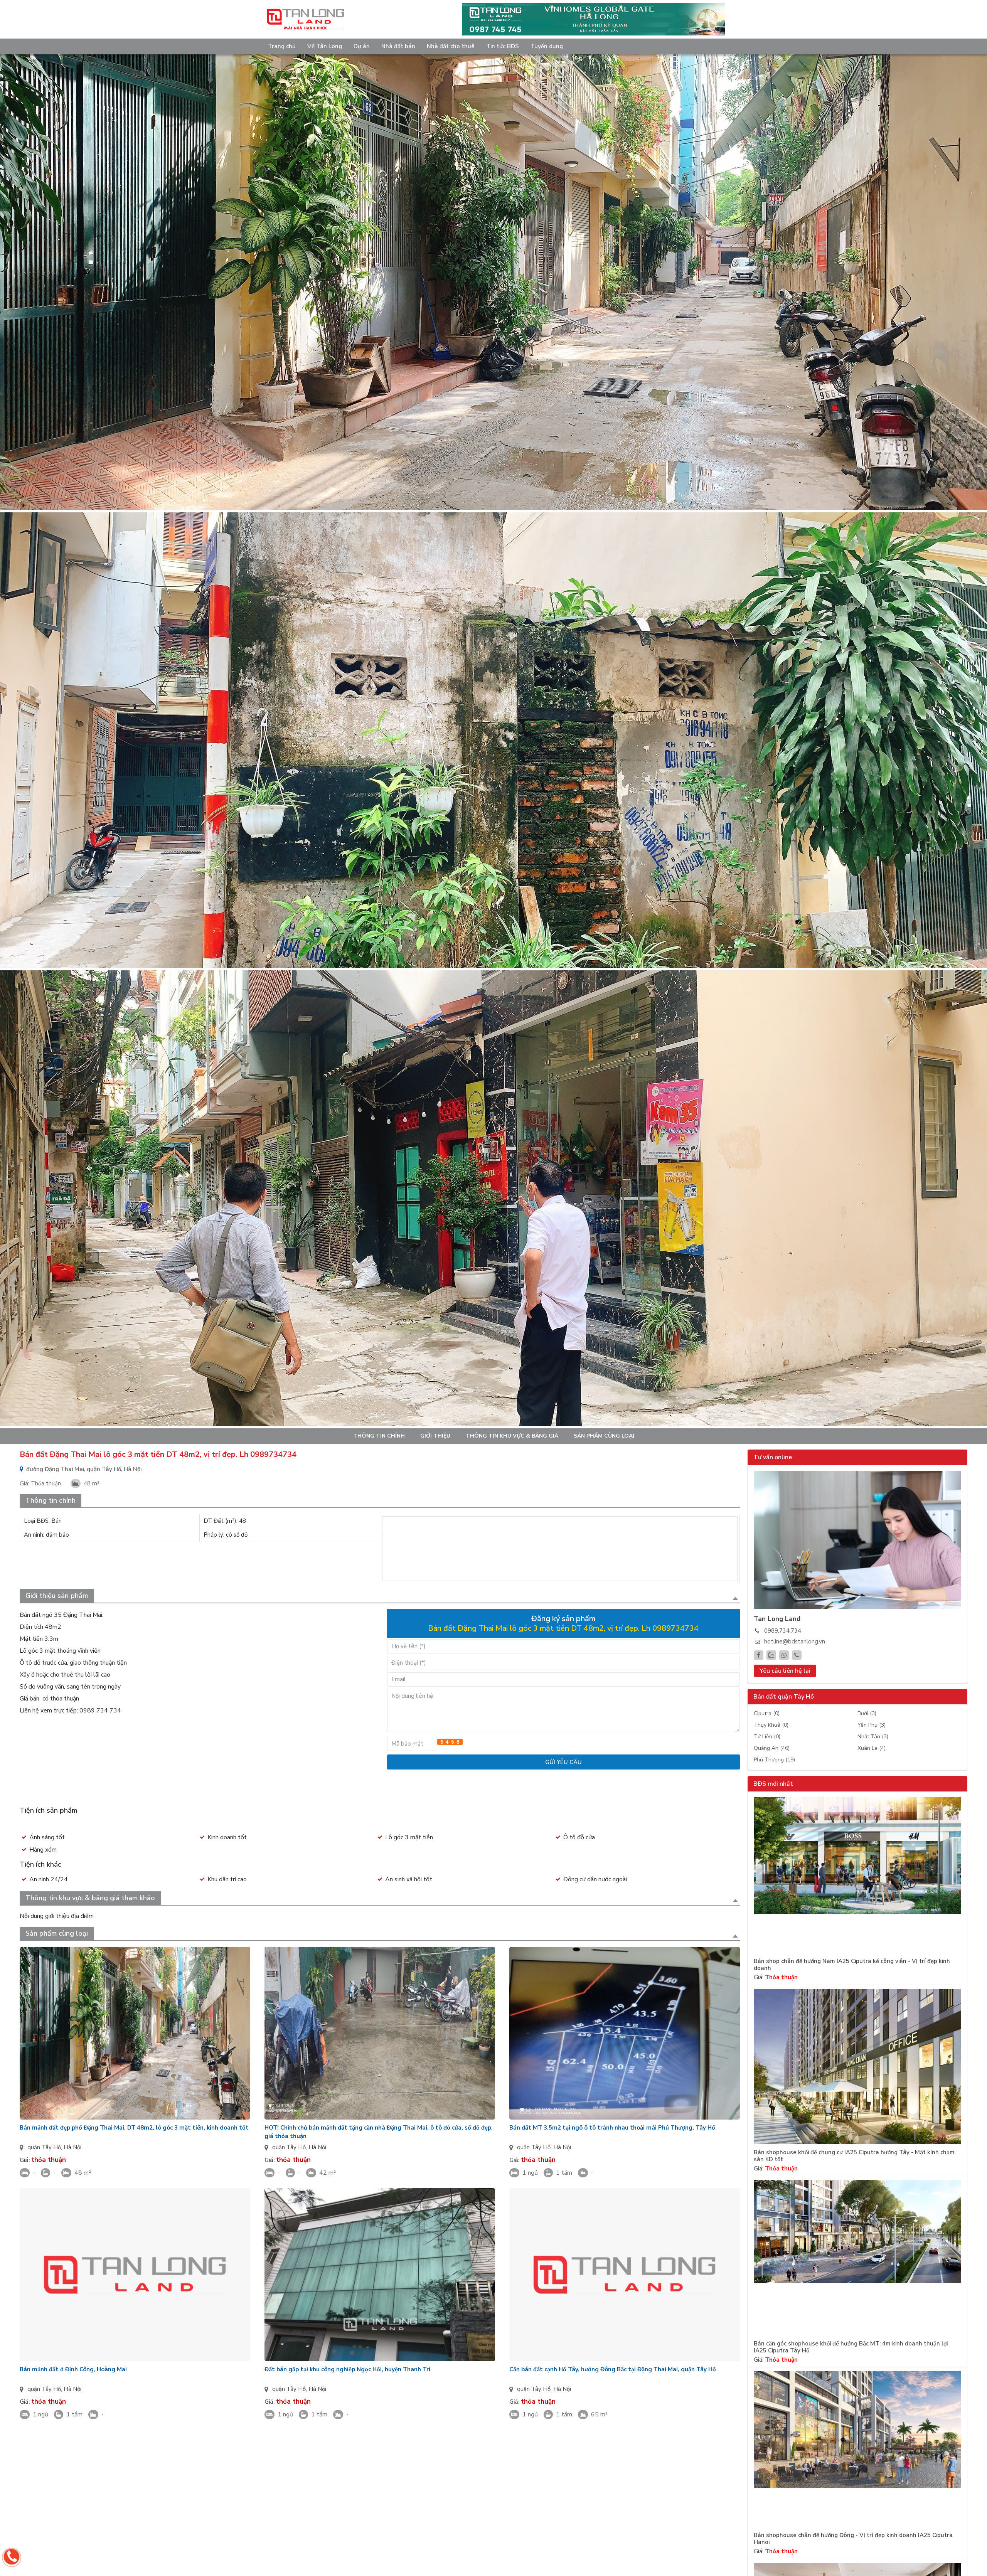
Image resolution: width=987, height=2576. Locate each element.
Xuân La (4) (871, 1748)
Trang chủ (282, 46)
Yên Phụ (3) (871, 1725)
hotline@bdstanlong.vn (794, 1641)
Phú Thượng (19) (774, 1759)
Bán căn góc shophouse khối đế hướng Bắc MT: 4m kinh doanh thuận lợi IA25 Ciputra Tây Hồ (851, 2347)
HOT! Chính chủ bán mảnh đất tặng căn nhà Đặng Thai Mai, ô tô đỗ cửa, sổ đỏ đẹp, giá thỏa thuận (378, 2132)
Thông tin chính (379, 1436)
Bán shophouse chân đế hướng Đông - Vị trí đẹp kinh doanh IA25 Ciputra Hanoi (853, 2539)
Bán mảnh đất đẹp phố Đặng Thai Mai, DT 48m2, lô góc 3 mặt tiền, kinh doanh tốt (134, 2128)
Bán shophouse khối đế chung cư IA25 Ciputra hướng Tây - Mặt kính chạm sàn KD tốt (854, 2156)
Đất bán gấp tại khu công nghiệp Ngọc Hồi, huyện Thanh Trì (347, 2369)
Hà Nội (72, 2147)
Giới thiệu (435, 1436)
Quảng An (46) (772, 1748)
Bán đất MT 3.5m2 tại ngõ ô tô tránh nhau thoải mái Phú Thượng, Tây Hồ (612, 2128)
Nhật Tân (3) (872, 1736)
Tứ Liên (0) (767, 1736)
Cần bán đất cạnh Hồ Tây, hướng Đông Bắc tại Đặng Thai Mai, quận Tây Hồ (612, 2369)
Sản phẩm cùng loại (604, 1436)
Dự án (362, 46)
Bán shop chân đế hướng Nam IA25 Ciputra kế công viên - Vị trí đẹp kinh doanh (852, 1965)
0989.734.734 (782, 1631)
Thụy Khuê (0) (771, 1725)
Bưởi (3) (866, 1713)
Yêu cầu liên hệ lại (785, 1671)
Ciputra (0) (767, 1713)
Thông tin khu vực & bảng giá (512, 1436)
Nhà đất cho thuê (451, 46)
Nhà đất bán (398, 46)
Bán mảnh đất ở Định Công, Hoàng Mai (73, 2369)
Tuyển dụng (547, 46)
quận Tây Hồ (44, 2147)
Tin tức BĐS (502, 46)
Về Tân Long (324, 46)
